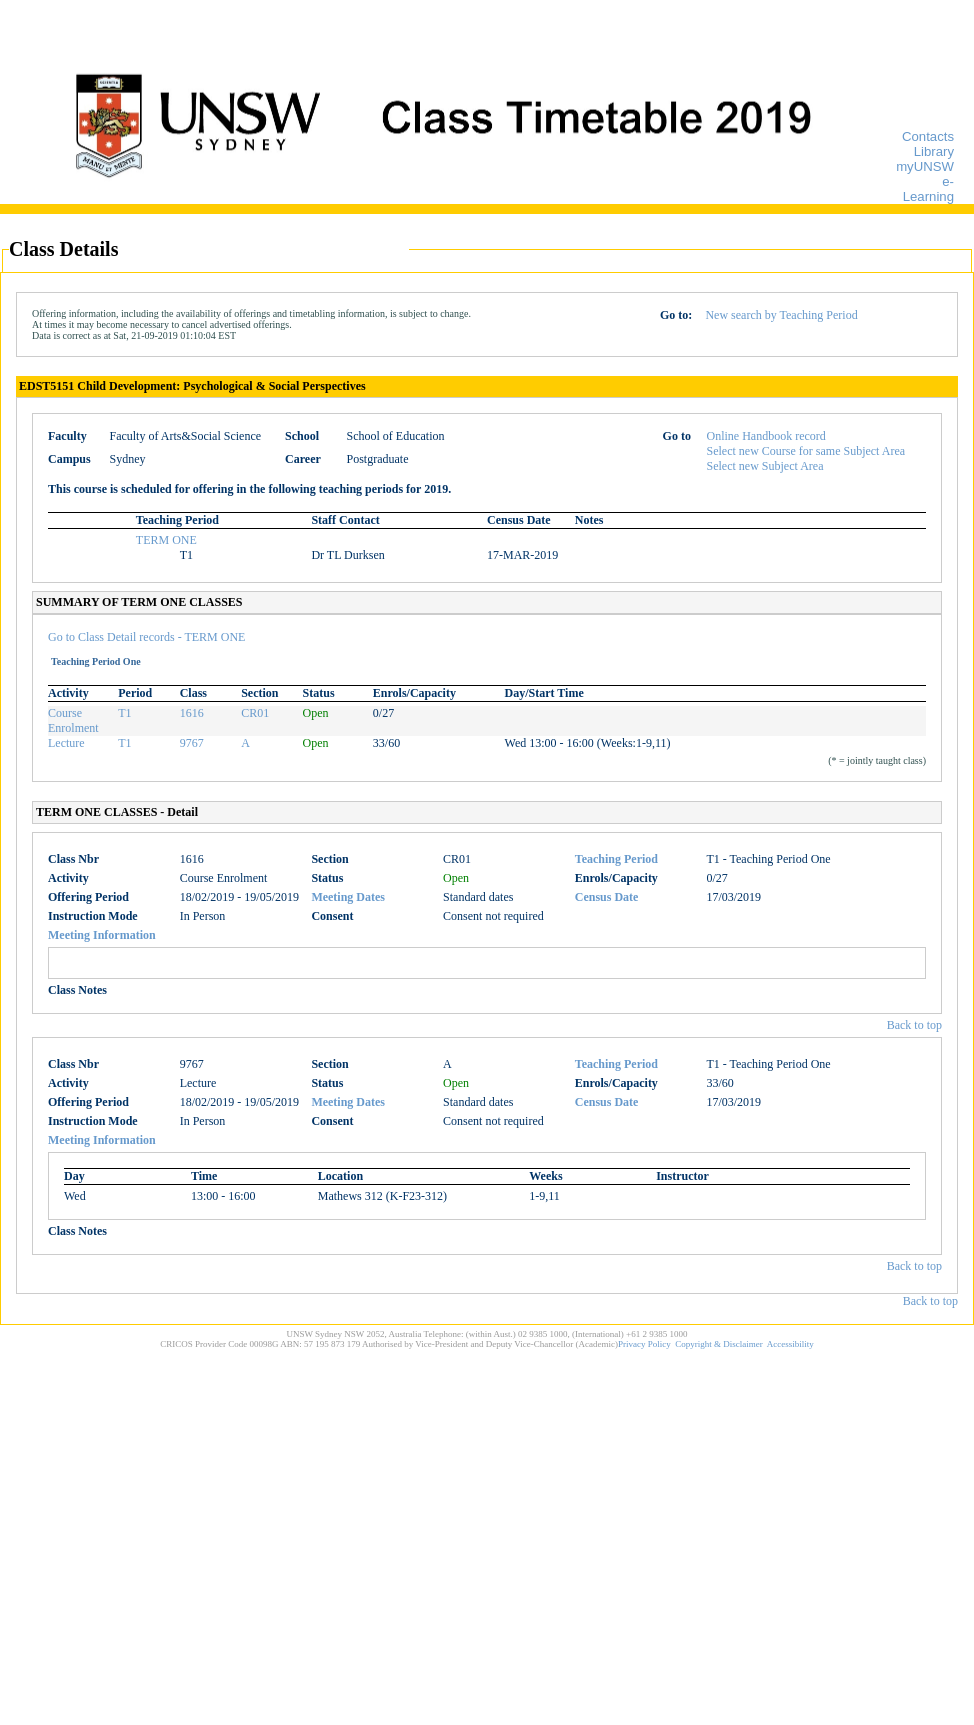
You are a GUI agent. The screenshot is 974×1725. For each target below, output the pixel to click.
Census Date (607, 897)
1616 (192, 713)
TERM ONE (166, 540)
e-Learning (928, 189)
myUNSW (925, 166)
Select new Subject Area (765, 466)
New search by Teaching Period (781, 315)
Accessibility (790, 1344)
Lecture (66, 743)
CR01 (255, 713)
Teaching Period (616, 859)
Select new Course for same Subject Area (806, 451)
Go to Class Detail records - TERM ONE (146, 637)
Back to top (914, 1025)
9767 (192, 743)
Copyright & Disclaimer (719, 1344)
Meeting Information (102, 935)
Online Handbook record (766, 436)
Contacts (928, 136)
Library (934, 151)
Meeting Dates (348, 897)
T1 (124, 713)
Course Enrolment (73, 720)
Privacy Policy (644, 1344)
